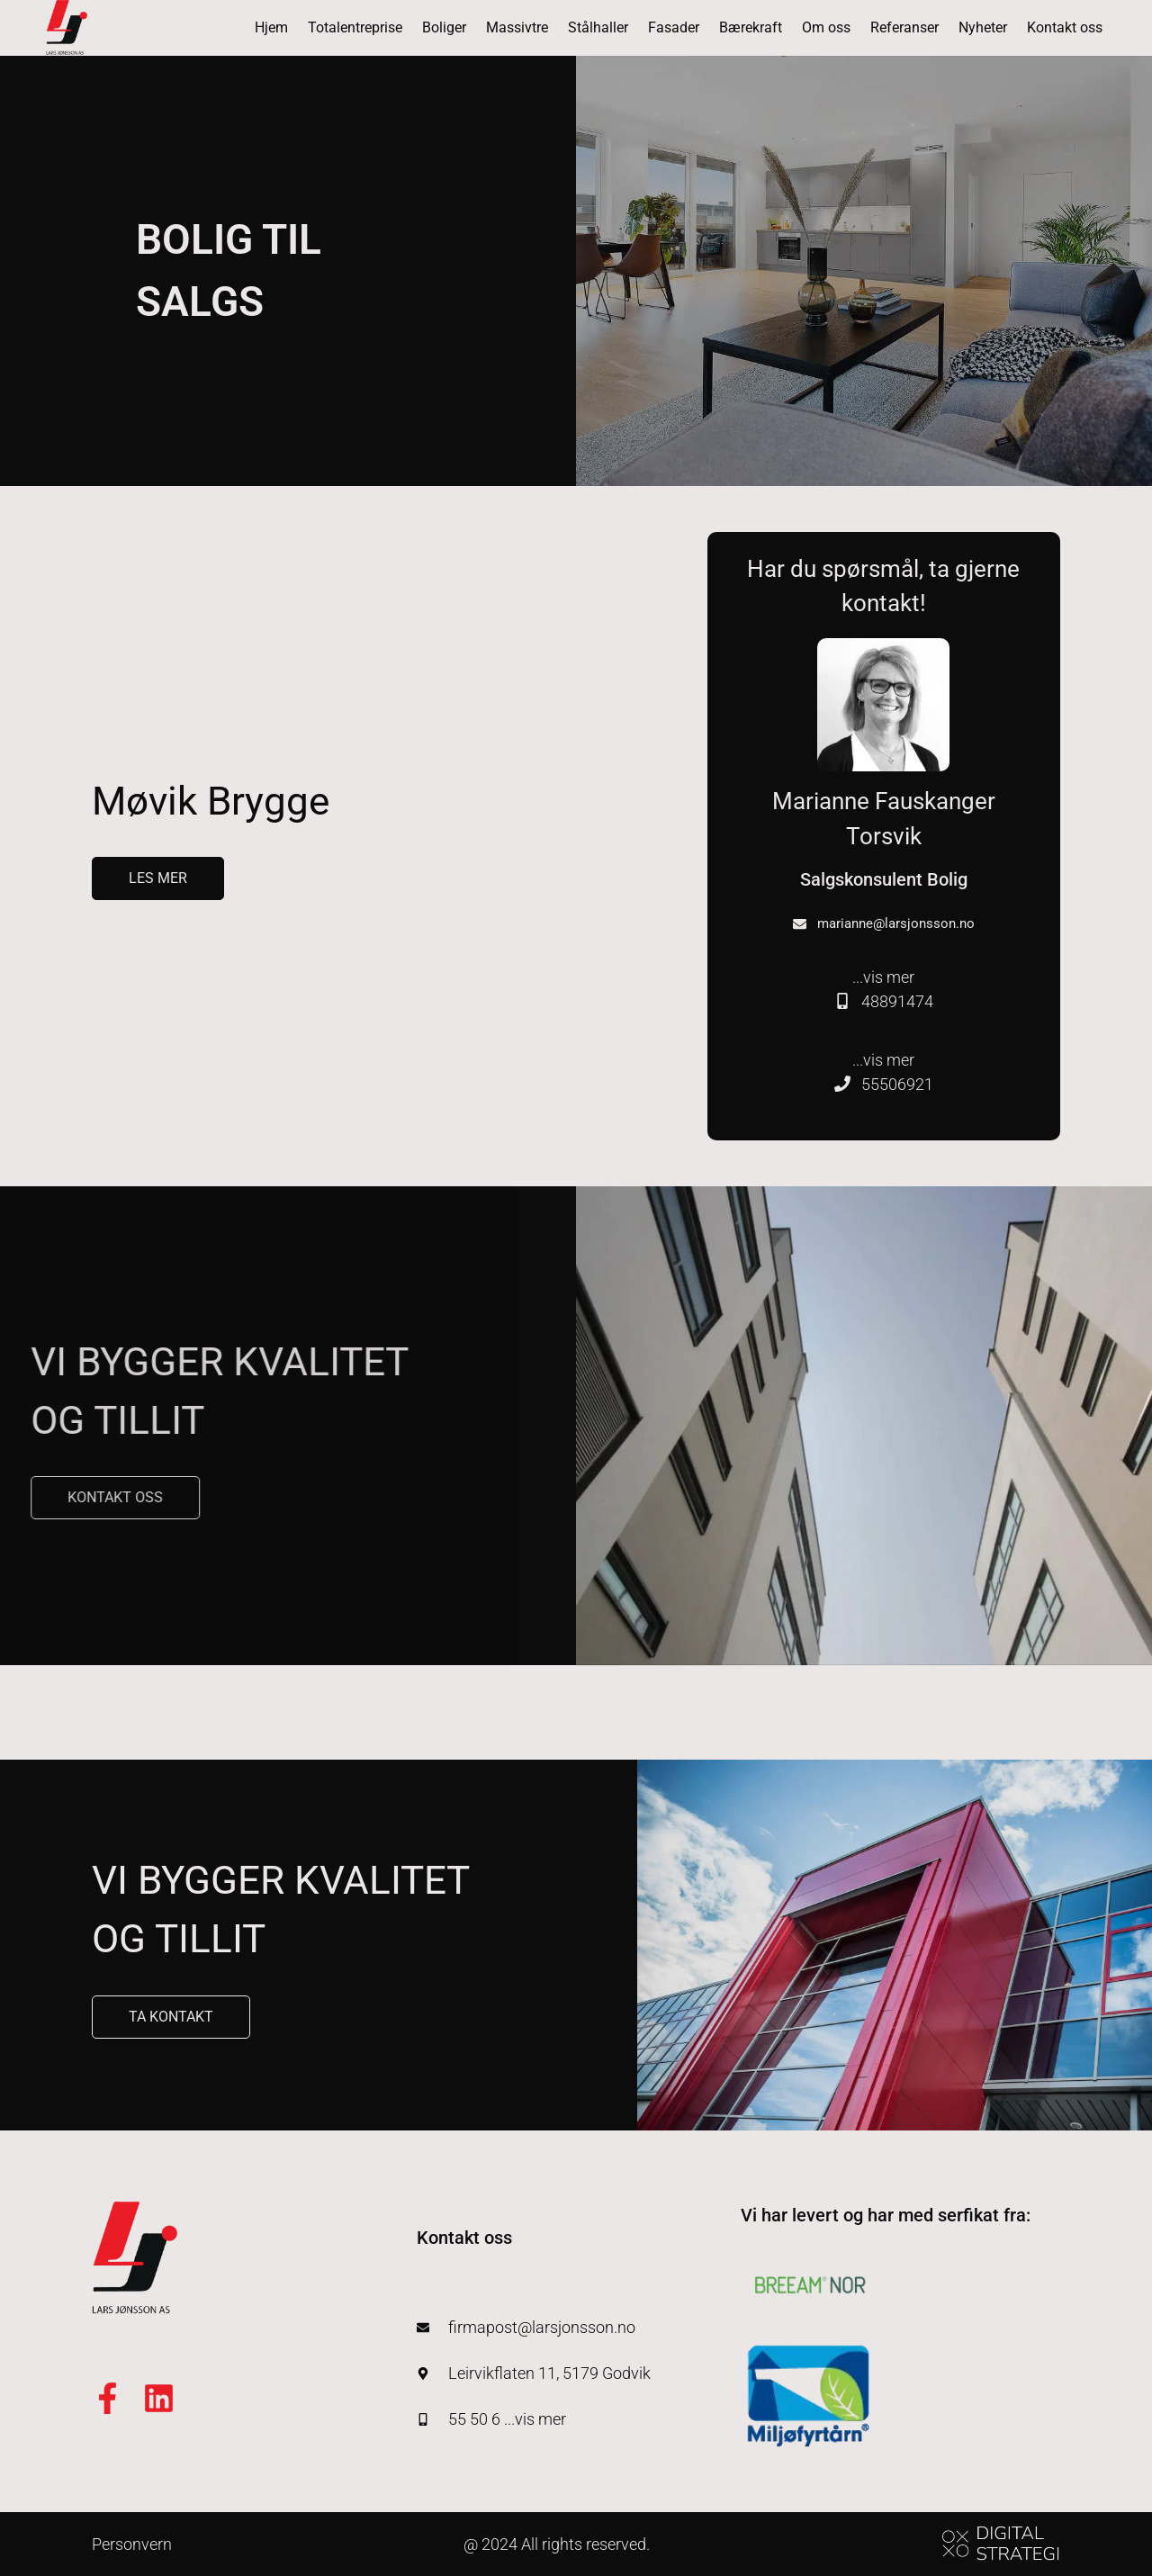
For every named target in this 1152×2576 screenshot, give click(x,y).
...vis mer (883, 990)
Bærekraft (750, 27)
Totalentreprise (355, 27)
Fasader (673, 27)
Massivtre (517, 27)
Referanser (904, 27)
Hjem (271, 27)
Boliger (444, 27)
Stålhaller (598, 27)
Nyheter (982, 27)
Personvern (132, 2544)
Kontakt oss (1064, 27)
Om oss (826, 27)
